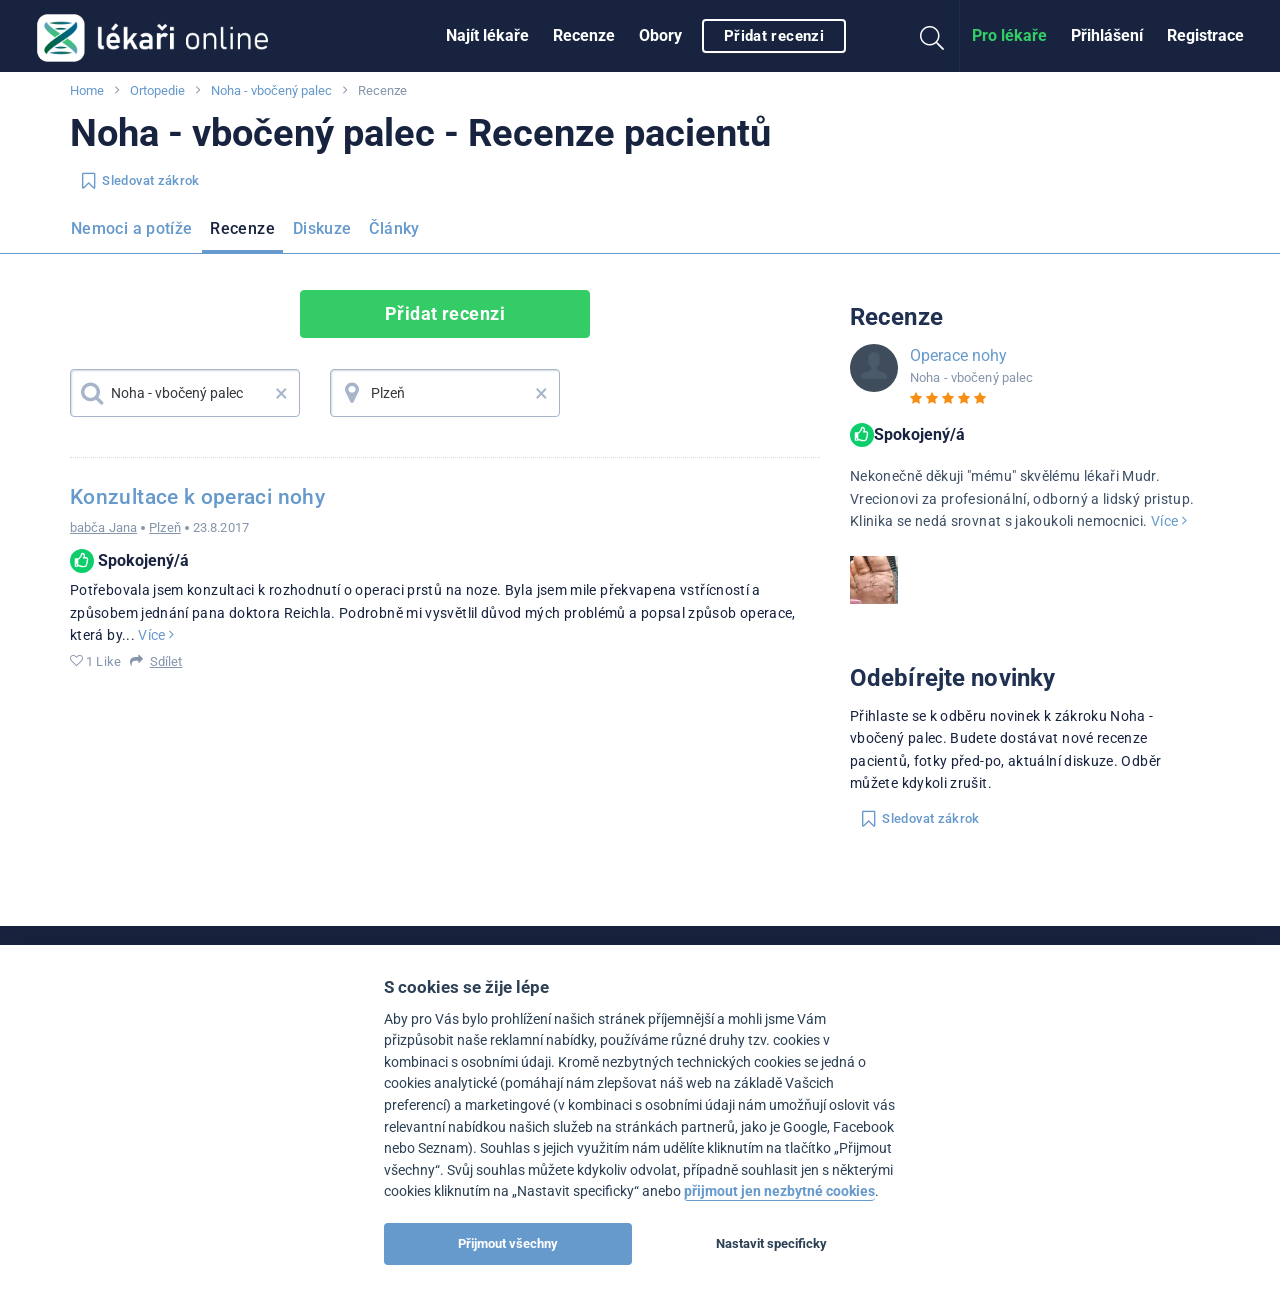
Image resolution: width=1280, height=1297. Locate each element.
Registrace (1205, 35)
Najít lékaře (487, 35)
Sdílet (166, 661)
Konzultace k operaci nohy (197, 497)
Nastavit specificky (771, 1243)
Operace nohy (958, 355)
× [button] (281, 393)
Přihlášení (1107, 35)
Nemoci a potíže (131, 228)
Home (87, 90)
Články (394, 228)
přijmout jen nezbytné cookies (779, 1191)
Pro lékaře (1009, 35)
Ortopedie (157, 90)
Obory (660, 35)
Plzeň (165, 527)
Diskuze (322, 228)
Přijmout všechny (508, 1243)
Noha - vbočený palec (271, 90)
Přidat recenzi (774, 36)
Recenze (584, 35)
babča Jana (103, 527)
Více (156, 635)
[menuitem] (487, 36)
